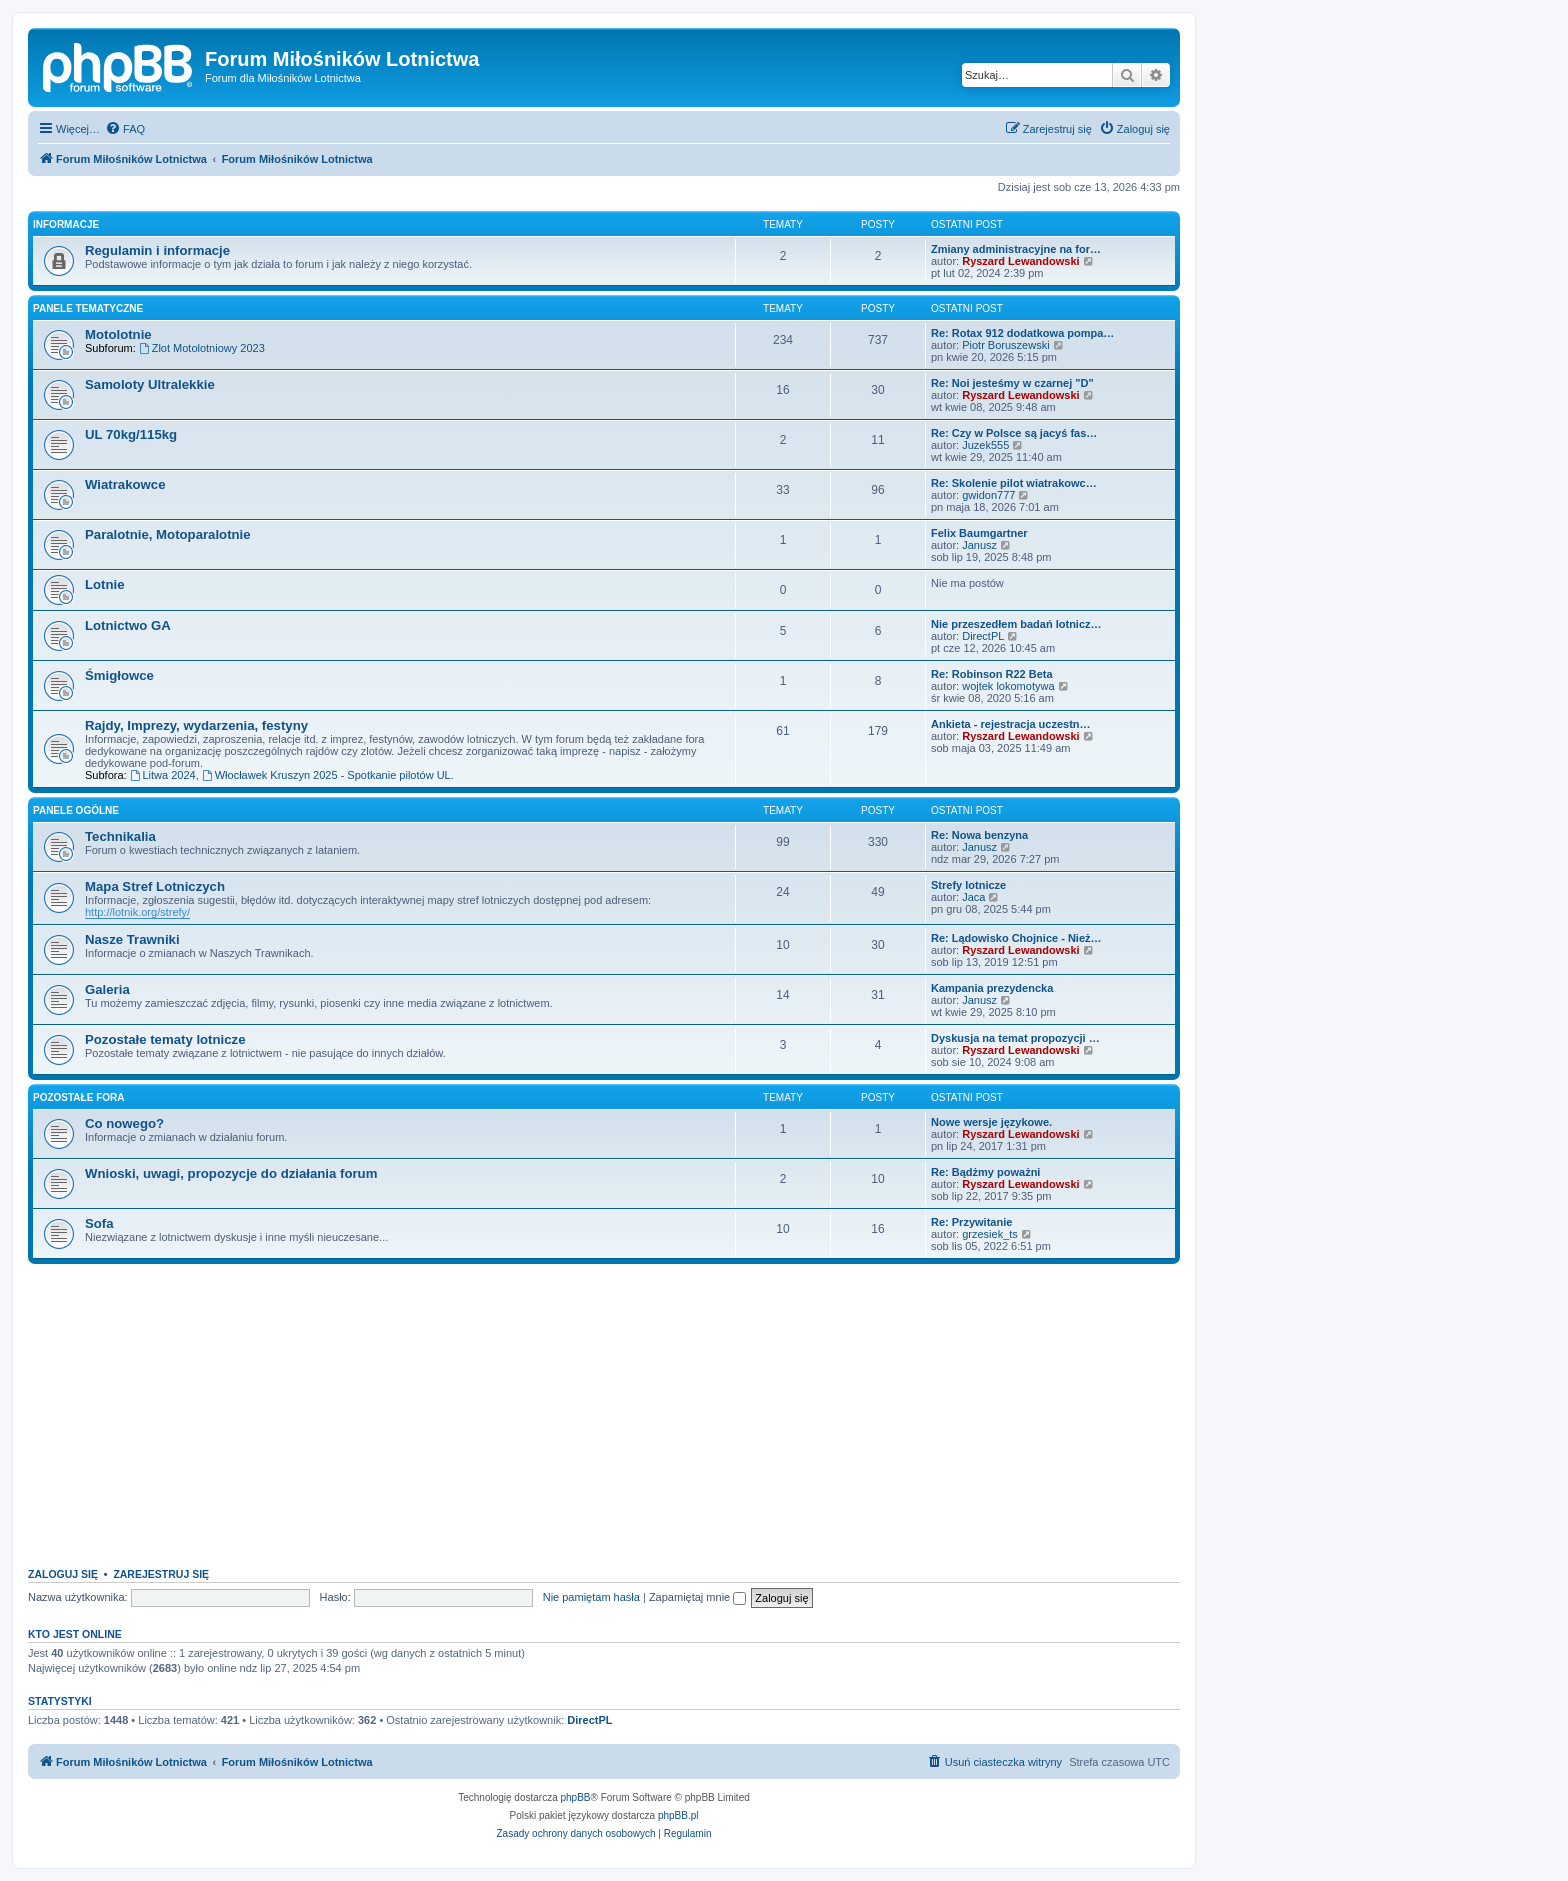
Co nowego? (124, 1123)
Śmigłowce (119, 675)
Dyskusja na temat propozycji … (1015, 1038)
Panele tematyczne (88, 308)
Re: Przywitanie (971, 1222)
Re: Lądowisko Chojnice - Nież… (1016, 938)
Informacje (66, 224)
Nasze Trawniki (132, 939)
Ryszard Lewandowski (1020, 261)
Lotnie (105, 584)
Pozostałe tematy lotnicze (165, 1039)
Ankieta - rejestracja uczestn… (1011, 724)
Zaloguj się (63, 1574)
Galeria (107, 989)
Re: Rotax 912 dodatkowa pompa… (1022, 333)
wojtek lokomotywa (1008, 686)
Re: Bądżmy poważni (985, 1172)
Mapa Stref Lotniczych (155, 886)
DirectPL (983, 636)
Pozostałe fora (78, 1097)
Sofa (99, 1223)
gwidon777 (988, 495)
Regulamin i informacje (157, 250)
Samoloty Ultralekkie (150, 384)
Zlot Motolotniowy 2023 (202, 348)
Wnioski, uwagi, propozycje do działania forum (231, 1173)
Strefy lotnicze (968, 885)
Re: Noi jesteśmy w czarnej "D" (1012, 383)
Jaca (973, 897)
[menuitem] (125, 129)
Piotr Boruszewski (1005, 345)
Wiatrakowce (125, 484)
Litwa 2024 (163, 775)
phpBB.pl (678, 1815)
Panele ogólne (76, 810)
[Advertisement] (604, 1408)
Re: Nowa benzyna (979, 835)
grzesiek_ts (990, 1234)
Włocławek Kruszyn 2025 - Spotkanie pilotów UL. (328, 775)
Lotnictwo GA (128, 625)
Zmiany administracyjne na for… (1016, 249)
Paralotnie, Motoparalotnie (168, 534)
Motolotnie (118, 334)
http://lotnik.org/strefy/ (137, 912)
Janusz (979, 545)
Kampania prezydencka (992, 988)
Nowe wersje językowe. (991, 1122)
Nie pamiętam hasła (591, 1597)
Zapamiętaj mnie (697, 1597)
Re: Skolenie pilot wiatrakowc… (1014, 483)
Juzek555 (985, 445)
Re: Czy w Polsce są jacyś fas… (1014, 433)
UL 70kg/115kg (131, 434)
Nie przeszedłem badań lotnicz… (1016, 624)
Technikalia (120, 836)
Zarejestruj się (161, 1574)
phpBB (576, 1797)
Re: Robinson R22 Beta (992, 674)
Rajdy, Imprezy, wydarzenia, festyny (196, 725)
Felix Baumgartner (979, 533)
